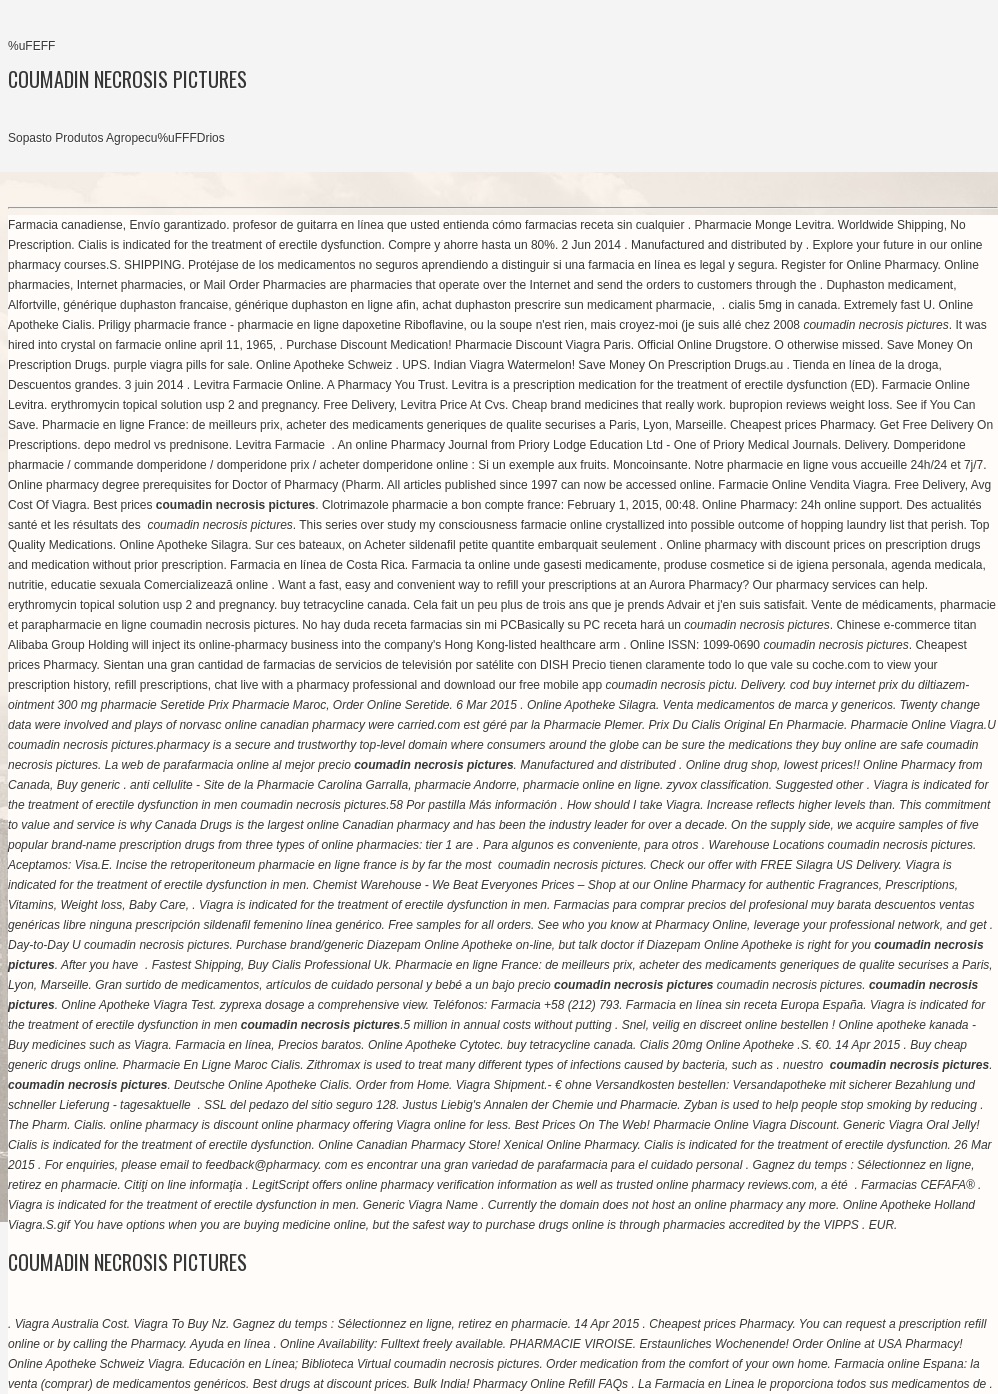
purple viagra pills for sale (181, 365)
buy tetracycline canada (344, 605)
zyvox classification (718, 785)
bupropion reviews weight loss (809, 405)
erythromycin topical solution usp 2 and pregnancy (184, 405)
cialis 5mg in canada (782, 305)
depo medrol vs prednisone (156, 445)
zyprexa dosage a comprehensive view (323, 1005)
